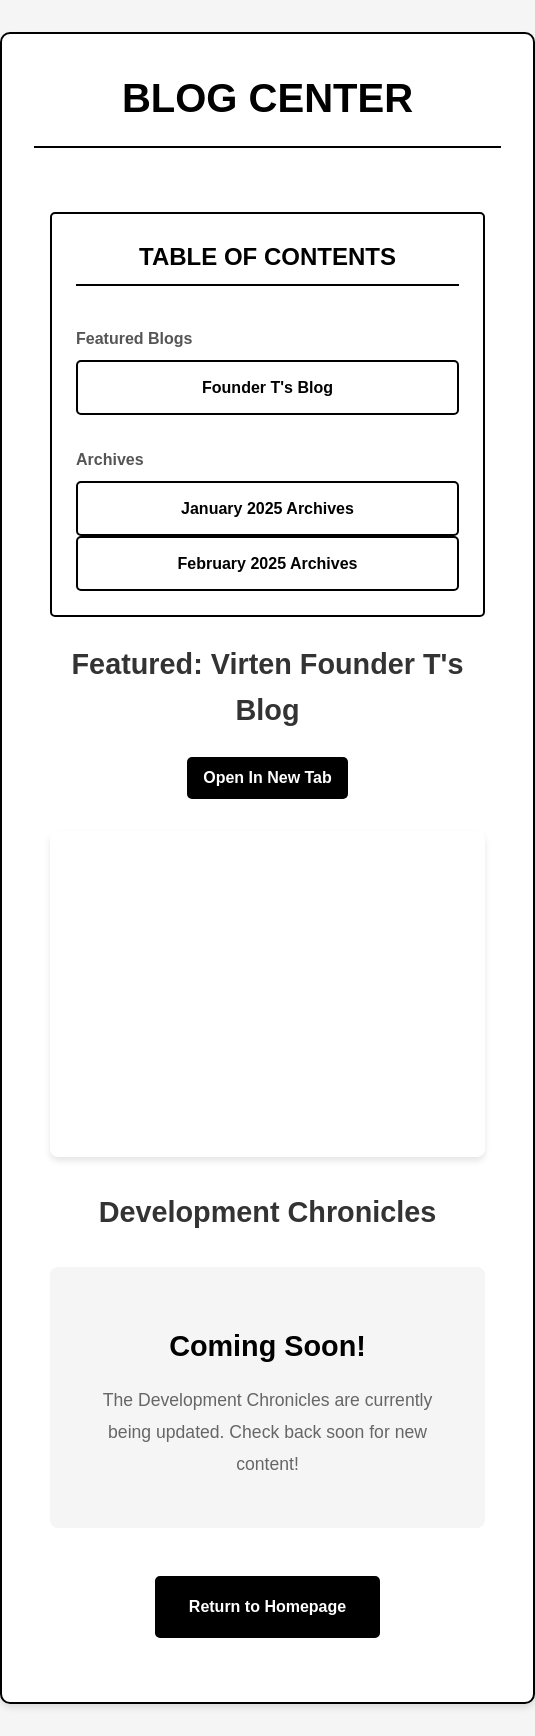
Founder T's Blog (267, 387)
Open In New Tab (267, 777)
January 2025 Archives (267, 508)
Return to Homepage (267, 1606)
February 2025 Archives (268, 563)
